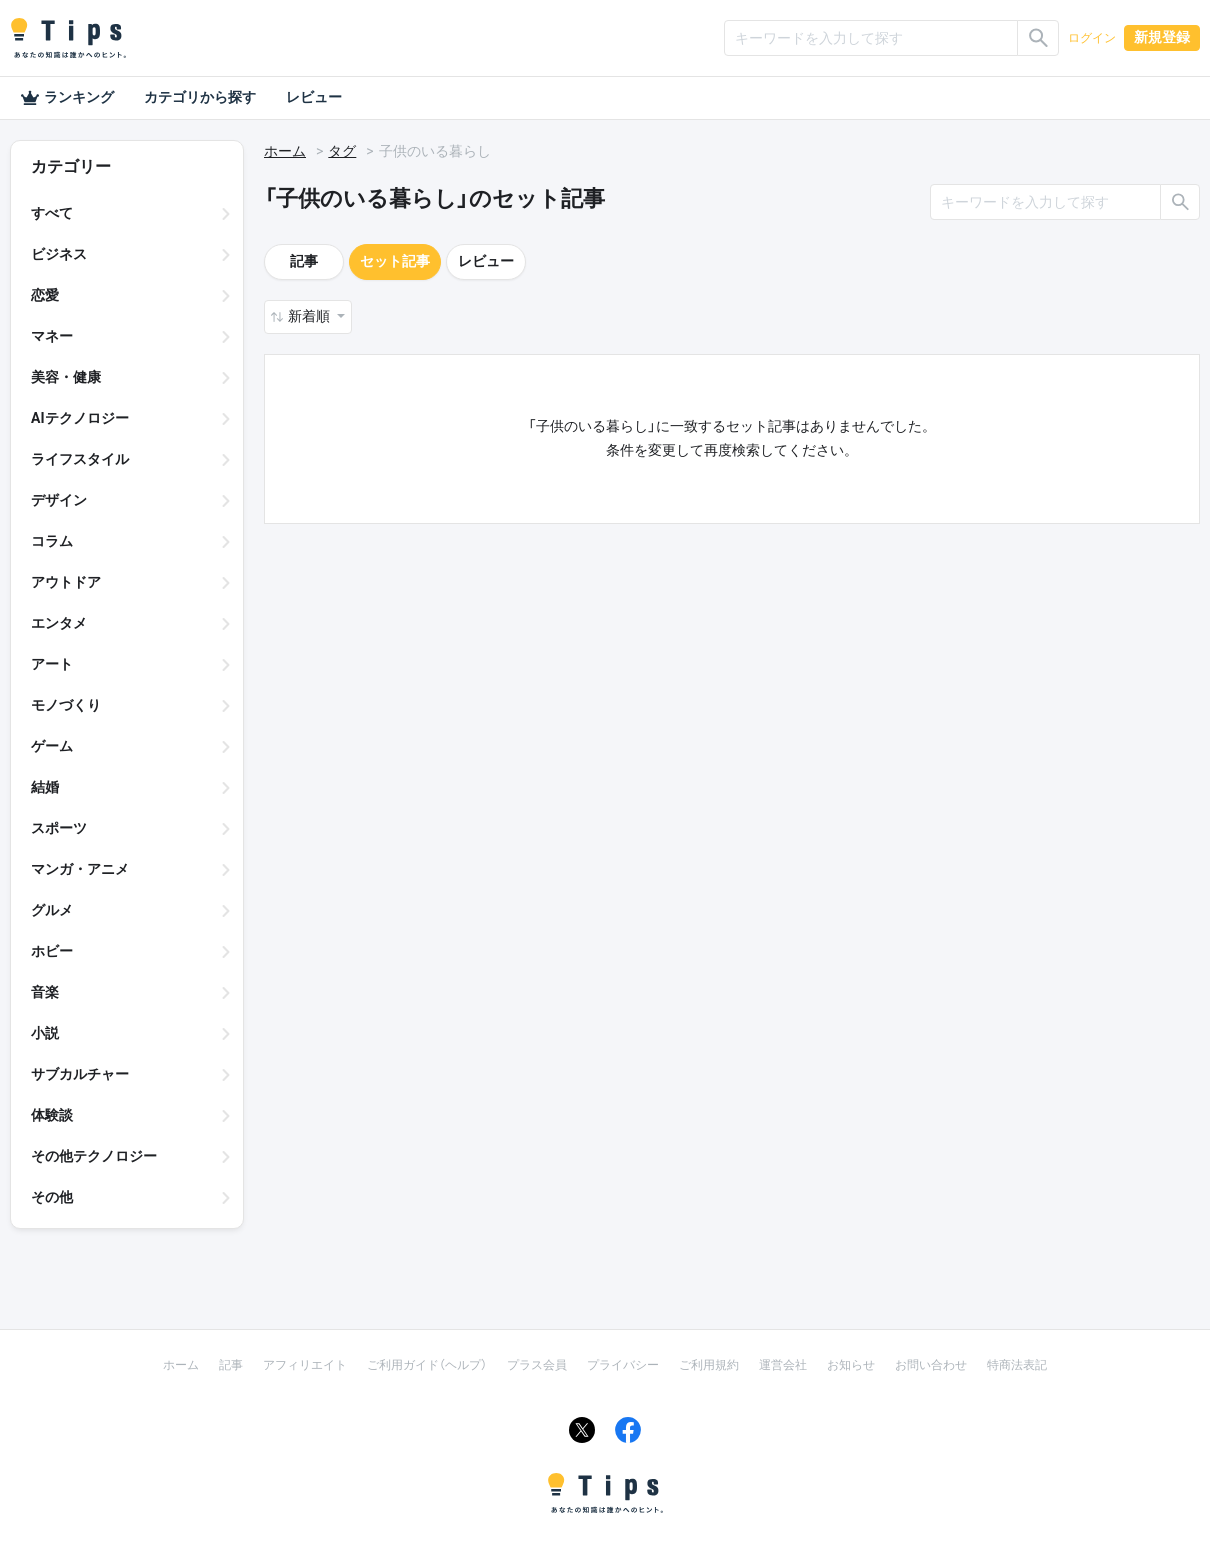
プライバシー (623, 1365)
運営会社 (783, 1365)
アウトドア (66, 582)
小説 (45, 1033)
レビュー (314, 97)
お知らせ (851, 1365)
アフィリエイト (305, 1365)
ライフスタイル (80, 459)
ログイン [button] (1092, 38)
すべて (52, 213)
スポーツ (59, 828)
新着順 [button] (310, 316)
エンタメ (59, 623)
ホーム (285, 151)
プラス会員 (537, 1365)
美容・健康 (66, 377)
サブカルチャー (80, 1074)
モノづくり (66, 705)
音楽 (45, 992)
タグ (342, 151)
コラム (52, 541)
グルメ (52, 910)
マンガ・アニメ (80, 869)
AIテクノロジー (80, 418)
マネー (52, 336)
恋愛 (45, 295)
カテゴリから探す (200, 97)
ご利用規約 (709, 1365)
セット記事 (395, 261)
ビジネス (59, 254)
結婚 (45, 787)
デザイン (59, 500)
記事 (304, 261)
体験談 (52, 1115)
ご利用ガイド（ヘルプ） (427, 1365)
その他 (52, 1197)
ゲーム (52, 746)
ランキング (67, 98)
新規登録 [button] (1162, 37)
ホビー (52, 951)
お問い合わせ (931, 1365)
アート (52, 664)
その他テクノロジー (94, 1156)
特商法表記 (1017, 1365)
